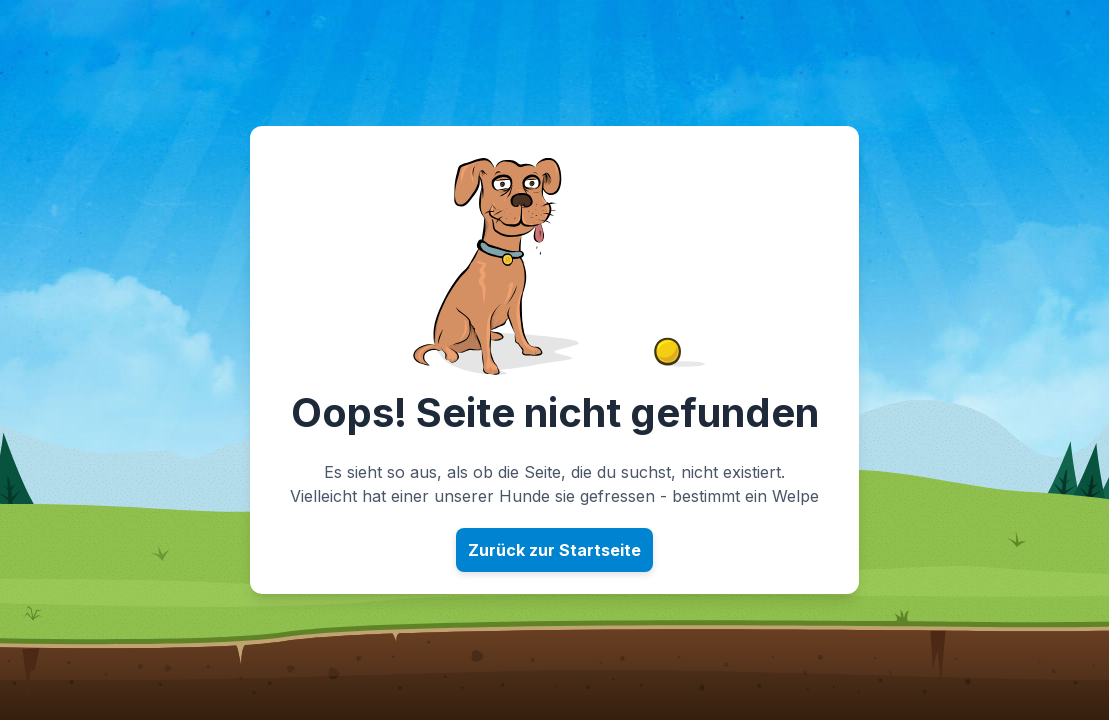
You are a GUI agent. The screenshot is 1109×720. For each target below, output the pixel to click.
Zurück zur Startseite (554, 550)
